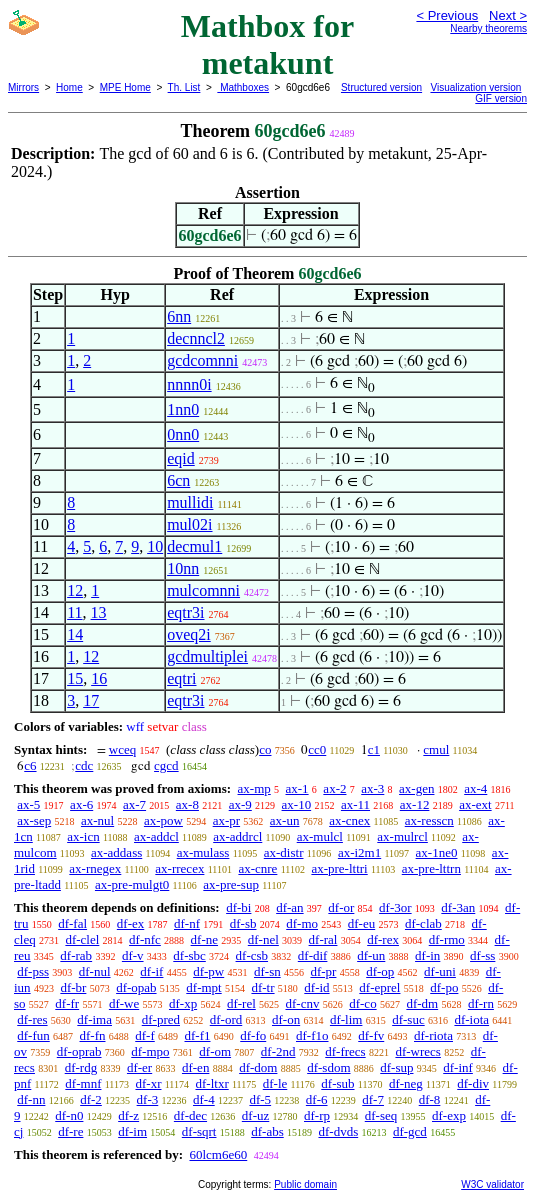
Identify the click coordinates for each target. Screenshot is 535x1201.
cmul (436, 749)
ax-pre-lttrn (431, 868)
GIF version (501, 98)
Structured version (381, 87)
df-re (70, 1131)
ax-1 (297, 788)
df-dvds (338, 1131)
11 (74, 612)
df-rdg (81, 1067)
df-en (195, 1067)
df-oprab (79, 1051)
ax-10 (297, 804)
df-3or (395, 907)
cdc (84, 765)
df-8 (430, 1099)
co (265, 749)
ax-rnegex (95, 868)
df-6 (317, 1099)
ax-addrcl (237, 836)
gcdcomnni (202, 360)
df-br (73, 987)
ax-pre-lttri (339, 868)
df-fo (253, 1035)
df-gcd (410, 1131)
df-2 (91, 1099)
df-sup (396, 1067)
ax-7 (134, 804)
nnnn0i (189, 384)
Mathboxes (243, 87)
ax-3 (372, 788)
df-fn (93, 1035)
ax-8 (187, 804)
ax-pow (163, 820)
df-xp (183, 1003)
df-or (341, 907)
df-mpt (203, 987)
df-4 (204, 1099)
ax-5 (28, 804)
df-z (128, 1115)
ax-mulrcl (402, 836)
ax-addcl (156, 836)
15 (75, 678)
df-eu (361, 923)
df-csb (252, 955)
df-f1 (198, 1035)
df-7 (373, 1099)
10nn (183, 568)
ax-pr (226, 820)
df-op (380, 971)
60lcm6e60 (218, 1154)
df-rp (317, 1115)
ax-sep (34, 820)
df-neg (406, 1083)
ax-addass (116, 852)
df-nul (95, 971)
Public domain (305, 1184)
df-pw (208, 971)
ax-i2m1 (359, 852)
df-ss (482, 955)
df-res (32, 1019)
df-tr (262, 987)
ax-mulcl (320, 836)
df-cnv (303, 1003)
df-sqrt (199, 1131)
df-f (145, 1035)
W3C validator (492, 1184)
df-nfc (145, 939)
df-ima (94, 1019)
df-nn (31, 1099)
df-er (139, 1067)
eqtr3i (185, 612)
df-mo (302, 923)
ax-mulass (203, 852)
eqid (181, 458)
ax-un (285, 820)
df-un (371, 955)
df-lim (346, 1019)
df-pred (161, 1019)
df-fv (371, 1035)
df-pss (33, 971)
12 (75, 590)
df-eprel (379, 987)
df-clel (82, 939)
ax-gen (416, 788)
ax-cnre (257, 868)
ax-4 (475, 788)
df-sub (337, 1083)
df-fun (33, 1035)
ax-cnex (349, 820)
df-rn (481, 1003)
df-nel (263, 939)
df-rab (76, 955)
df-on (286, 1019)
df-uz (255, 1115)
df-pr (323, 971)
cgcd (166, 765)
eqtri (181, 678)
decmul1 (194, 546)
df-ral (323, 939)
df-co (362, 1003)
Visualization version (475, 87)
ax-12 (415, 804)
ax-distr (284, 852)
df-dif (313, 955)
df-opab (136, 987)
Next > (508, 15)
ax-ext (475, 804)
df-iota (471, 1019)
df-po (444, 987)
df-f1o (312, 1035)
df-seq (381, 1115)
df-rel (241, 1003)
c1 (374, 749)
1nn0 (183, 409)
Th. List (184, 87)
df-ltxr (212, 1083)
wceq (122, 749)
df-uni (440, 971)
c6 (30, 765)
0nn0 (183, 434)
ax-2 (334, 788)
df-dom (258, 1067)
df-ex (130, 923)
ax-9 (240, 804)
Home (69, 87)
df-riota (433, 1035)
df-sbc (189, 955)
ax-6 (81, 804)
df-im (132, 1131)
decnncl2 (196, 338)
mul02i (189, 524)
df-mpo (150, 1051)
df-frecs (345, 1051)
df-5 (260, 1099)
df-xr (148, 1083)
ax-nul (97, 820)
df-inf (458, 1067)
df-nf (187, 923)
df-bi (238, 907)
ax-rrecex (179, 868)
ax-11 (355, 804)
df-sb (243, 923)
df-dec (190, 1115)
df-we (124, 1003)
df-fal (72, 923)
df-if (151, 971)
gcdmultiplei (207, 656)
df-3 (148, 1099)
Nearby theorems (488, 28)
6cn (178, 480)
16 (99, 678)
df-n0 (69, 1115)
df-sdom (328, 1067)
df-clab (423, 923)
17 (91, 700)
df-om (215, 1051)
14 (75, 634)
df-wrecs (417, 1051)
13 (99, 612)
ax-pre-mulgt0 (132, 884)
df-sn (267, 971)
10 (155, 546)
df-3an (458, 907)
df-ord (226, 1019)
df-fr (67, 1003)
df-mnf (83, 1083)
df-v (133, 955)
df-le (275, 1083)
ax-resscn (429, 820)
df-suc (408, 1019)
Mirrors (23, 87)
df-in (427, 955)
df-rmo (447, 939)
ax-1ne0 (437, 852)
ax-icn (83, 836)
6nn (179, 316)
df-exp (449, 1115)
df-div (473, 1083)
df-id (316, 987)
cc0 (317, 749)
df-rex (383, 939)
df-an (289, 907)
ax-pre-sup (231, 884)
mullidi (190, 502)
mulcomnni (203, 590)
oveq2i (189, 634)
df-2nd (278, 1051)
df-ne (204, 939)
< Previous (447, 15)
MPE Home (125, 87)
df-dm (422, 1003)
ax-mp (254, 788)
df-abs (267, 1131)
